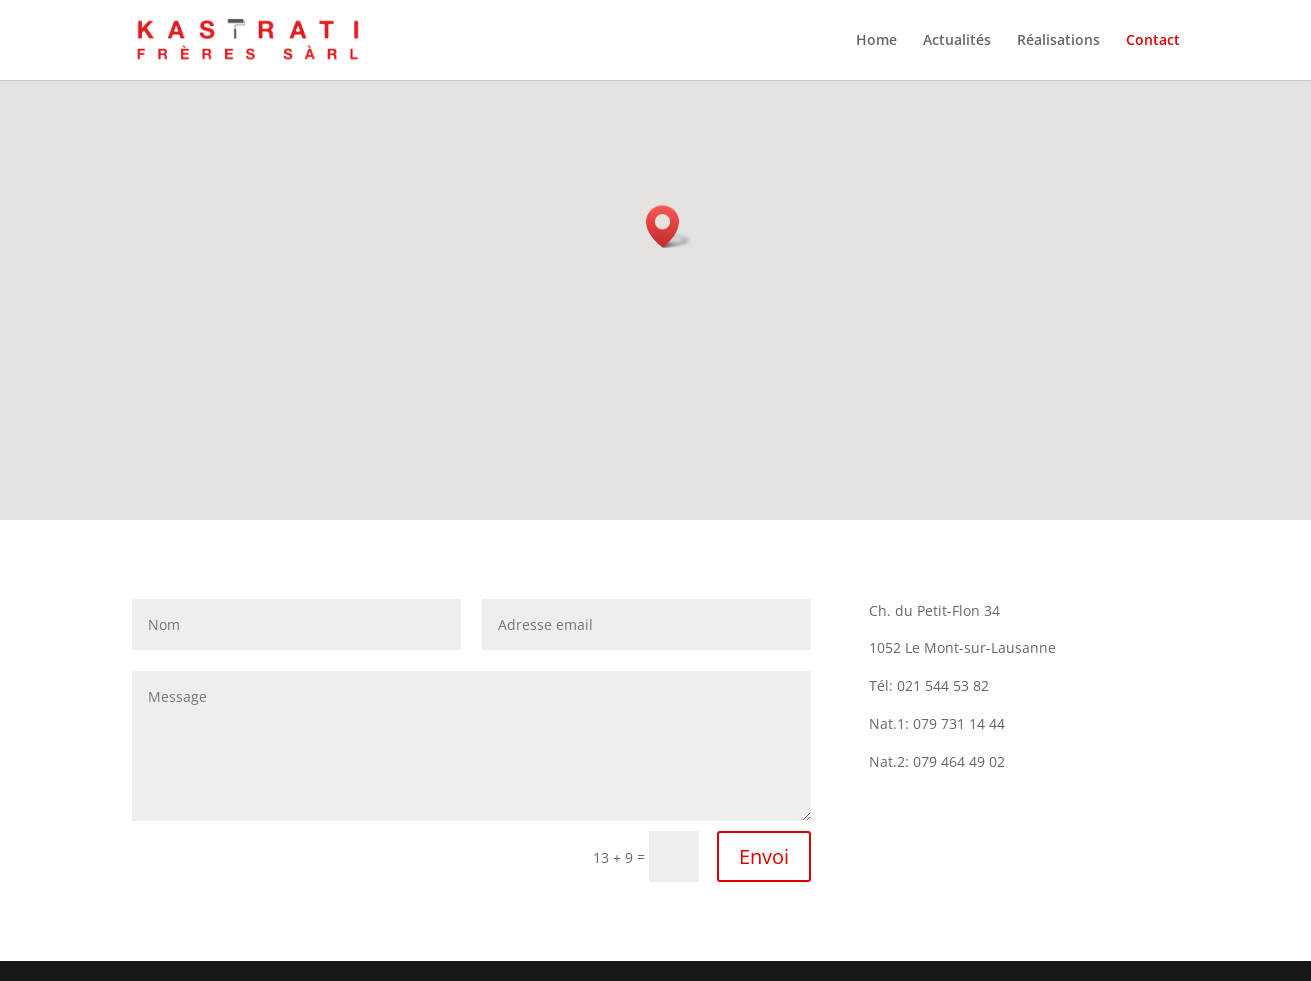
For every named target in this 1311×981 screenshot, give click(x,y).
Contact (1153, 41)
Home (876, 41)
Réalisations (1058, 41)
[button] (669, 226)
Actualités (957, 41)
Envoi (764, 856)
